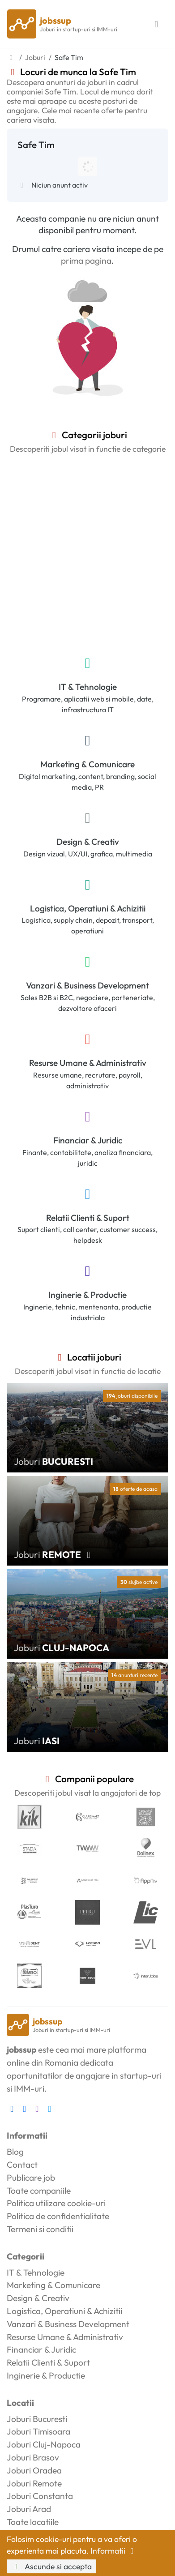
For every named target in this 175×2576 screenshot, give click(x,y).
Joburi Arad (29, 2508)
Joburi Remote (34, 2483)
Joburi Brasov (33, 2457)
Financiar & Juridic (87, 1140)
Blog (15, 2151)
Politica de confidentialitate (58, 2216)
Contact (22, 2164)
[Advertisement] (87, 552)
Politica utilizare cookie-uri (56, 2203)
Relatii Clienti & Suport (87, 1217)
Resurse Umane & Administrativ (87, 1062)
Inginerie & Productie (87, 1294)
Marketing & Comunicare (87, 764)
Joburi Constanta (40, 2495)
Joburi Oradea (34, 2470)
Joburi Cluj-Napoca (44, 2444)
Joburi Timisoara (38, 2431)
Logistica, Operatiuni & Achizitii (87, 908)
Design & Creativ (87, 841)
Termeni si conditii (40, 2229)
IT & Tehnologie (88, 686)
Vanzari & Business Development (87, 985)
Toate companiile (39, 2190)
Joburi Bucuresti (37, 2418)
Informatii (113, 2551)
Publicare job (31, 2177)
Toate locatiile (33, 2521)
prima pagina (86, 260)
